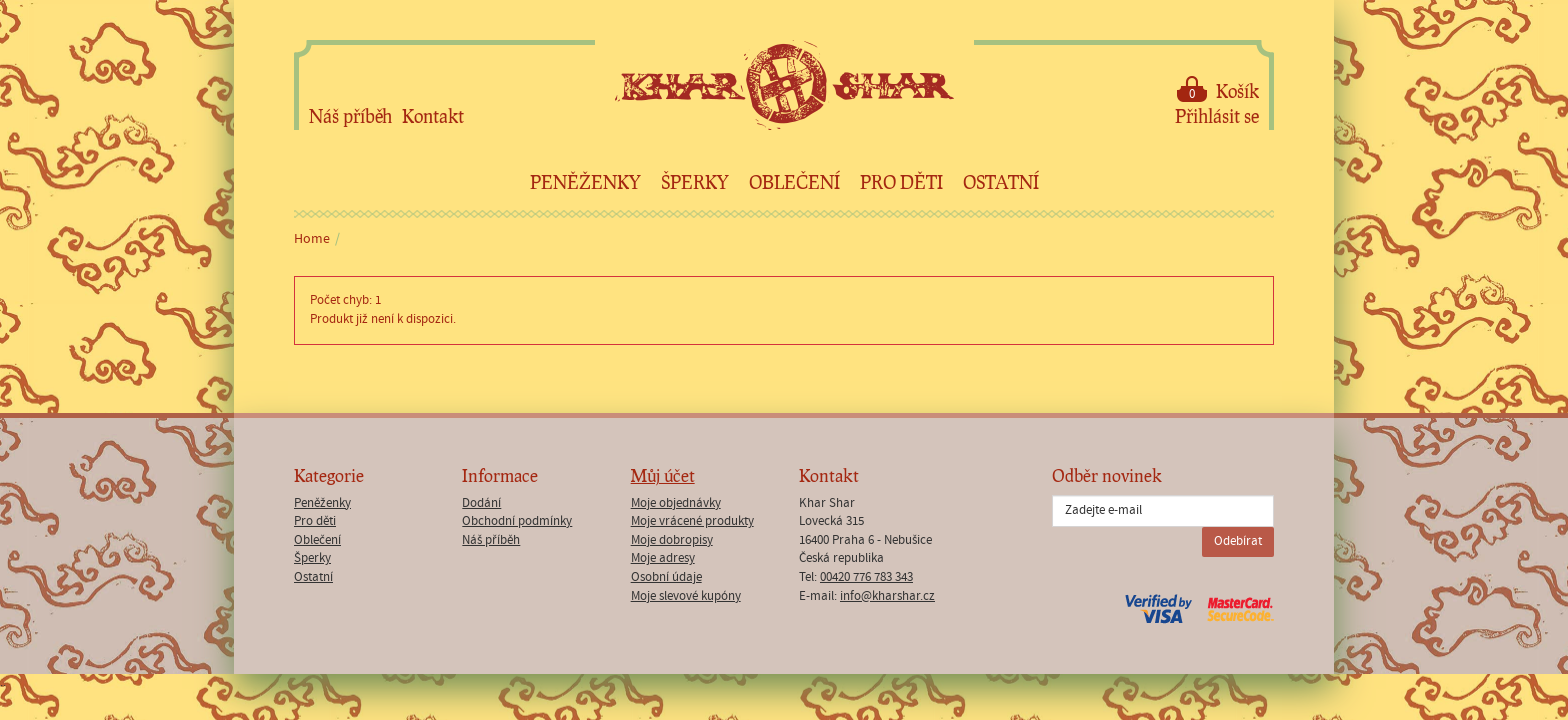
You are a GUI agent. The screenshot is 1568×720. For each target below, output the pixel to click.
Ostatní (1001, 182)
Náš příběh (350, 116)
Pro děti (901, 182)
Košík (1218, 89)
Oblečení (794, 182)
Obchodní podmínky (517, 521)
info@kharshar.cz (887, 596)
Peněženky (585, 182)
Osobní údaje (666, 577)
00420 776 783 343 (866, 577)
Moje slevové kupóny (686, 596)
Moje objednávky (676, 503)
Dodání (481, 503)
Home (312, 239)
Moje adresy (663, 558)
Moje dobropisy (672, 540)
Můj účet (663, 475)
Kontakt (433, 116)
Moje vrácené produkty (692, 521)
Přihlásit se (1217, 116)
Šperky (695, 182)
